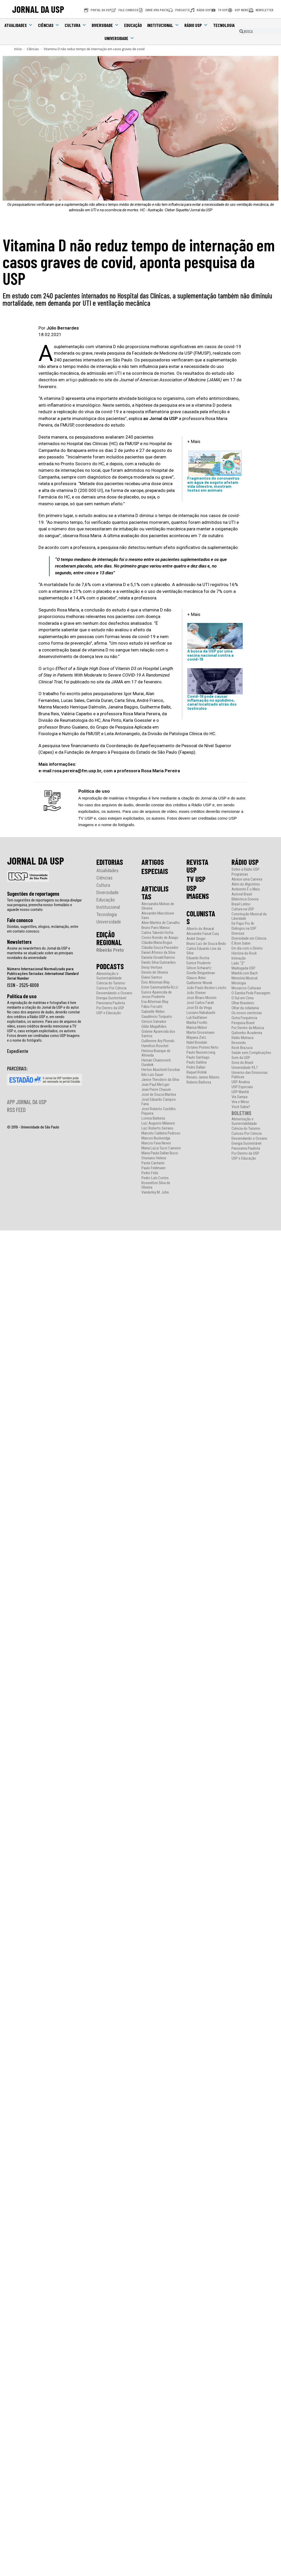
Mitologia (239, 983)
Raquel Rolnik (196, 1072)
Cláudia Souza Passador (159, 947)
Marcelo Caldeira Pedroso (160, 1133)
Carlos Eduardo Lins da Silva (203, 950)
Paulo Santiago (198, 1057)
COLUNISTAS (200, 917)
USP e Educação (108, 1013)
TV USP (196, 879)
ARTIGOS (152, 862)
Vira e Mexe (240, 1102)
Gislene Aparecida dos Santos (158, 1033)
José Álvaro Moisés (201, 998)
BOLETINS (241, 1113)
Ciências (48, 25)
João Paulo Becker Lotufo (206, 988)
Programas (240, 874)
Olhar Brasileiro (243, 1003)
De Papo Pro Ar (243, 923)
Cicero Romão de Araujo (159, 937)
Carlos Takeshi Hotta (157, 932)
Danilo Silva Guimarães (158, 962)
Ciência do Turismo (110, 983)
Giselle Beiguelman (200, 973)
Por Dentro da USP (110, 1008)
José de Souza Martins (158, 1094)
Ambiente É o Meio (246, 889)
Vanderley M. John (155, 1192)
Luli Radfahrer (196, 1017)
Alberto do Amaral (200, 929)
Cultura (75, 25)
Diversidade (105, 25)
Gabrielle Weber (153, 1011)
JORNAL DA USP (38, 9)
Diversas (238, 933)
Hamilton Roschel (154, 1046)
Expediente (17, 1051)
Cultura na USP (243, 909)
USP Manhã (240, 1092)
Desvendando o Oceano (114, 993)
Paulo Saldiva (196, 1062)
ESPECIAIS (154, 871)
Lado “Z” (238, 963)
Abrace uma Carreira (247, 879)
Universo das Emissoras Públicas (250, 1074)
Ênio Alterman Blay (155, 982)
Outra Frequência (244, 1018)
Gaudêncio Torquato (156, 1016)
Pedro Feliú (149, 1173)
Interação (239, 958)
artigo (72, 379)
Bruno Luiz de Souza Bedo (206, 943)
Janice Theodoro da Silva (160, 1079)
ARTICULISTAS (155, 892)
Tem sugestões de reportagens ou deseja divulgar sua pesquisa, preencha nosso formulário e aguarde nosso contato (44, 905)
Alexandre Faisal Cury (202, 934)
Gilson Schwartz (199, 968)
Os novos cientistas (247, 1013)
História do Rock (244, 953)
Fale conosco (20, 920)
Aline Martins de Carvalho (160, 923)
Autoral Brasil (242, 894)
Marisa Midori (196, 1027)
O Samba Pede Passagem (251, 993)
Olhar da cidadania (245, 1008)
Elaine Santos (151, 977)
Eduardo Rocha (197, 958)
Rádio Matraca (243, 1038)
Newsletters (19, 942)
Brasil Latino (241, 904)
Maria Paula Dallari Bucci (159, 1153)
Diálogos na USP (244, 928)
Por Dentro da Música (248, 1028)
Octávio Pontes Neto (202, 1047)
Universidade (119, 38)
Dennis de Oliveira (154, 972)
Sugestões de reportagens (33, 893)
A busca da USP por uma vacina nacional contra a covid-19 (210, 655)
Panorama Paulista (110, 1003)
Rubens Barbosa (198, 1082)
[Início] (18, 49)
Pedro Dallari (195, 1067)
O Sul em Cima (243, 998)
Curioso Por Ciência (111, 988)
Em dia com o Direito (247, 948)
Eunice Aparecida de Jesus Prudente (156, 994)
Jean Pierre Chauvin (156, 1089)
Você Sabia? (241, 1107)
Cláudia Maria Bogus (156, 942)
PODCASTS (110, 966)
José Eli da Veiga (199, 1008)
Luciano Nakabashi (200, 1013)
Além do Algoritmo (246, 884)
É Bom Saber (241, 943)
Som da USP (241, 1058)
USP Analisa (241, 1082)
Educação (133, 25)
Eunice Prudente (198, 963)
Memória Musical (244, 978)
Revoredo (239, 1043)
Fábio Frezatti (151, 1007)
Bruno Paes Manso (155, 928)
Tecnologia (224, 25)
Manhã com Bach (245, 973)
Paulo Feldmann (153, 1168)
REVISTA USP (197, 866)
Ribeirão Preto (110, 950)
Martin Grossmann (200, 1032)
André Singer (196, 939)
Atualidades (18, 25)
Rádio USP (196, 25)
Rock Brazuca (242, 1048)
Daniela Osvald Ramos (158, 957)
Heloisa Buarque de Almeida (155, 1053)
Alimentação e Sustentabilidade (109, 976)
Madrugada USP (243, 968)
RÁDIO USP (245, 862)
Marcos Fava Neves (156, 1143)
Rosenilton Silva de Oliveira (155, 1185)
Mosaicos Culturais (246, 988)
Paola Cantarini (152, 1163)
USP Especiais (242, 1087)
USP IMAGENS (197, 892)
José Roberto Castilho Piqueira (158, 1111)
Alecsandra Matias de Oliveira (157, 906)
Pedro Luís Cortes (155, 1178)
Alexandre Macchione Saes (157, 915)
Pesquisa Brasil (243, 1023)
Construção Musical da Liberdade (249, 916)
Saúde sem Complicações (251, 1053)
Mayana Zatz (196, 1037)
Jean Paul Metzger (155, 1084)
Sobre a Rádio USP (246, 869)
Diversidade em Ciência (249, 938)
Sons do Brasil (242, 1062)
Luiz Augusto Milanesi (158, 1123)
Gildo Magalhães (154, 1026)
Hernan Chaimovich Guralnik (156, 1062)
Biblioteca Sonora (245, 899)
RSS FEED (16, 1109)
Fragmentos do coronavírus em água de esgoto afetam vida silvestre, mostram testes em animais (213, 484)
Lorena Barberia (153, 1118)
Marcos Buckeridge (155, 1138)
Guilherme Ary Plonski (157, 1041)
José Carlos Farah (200, 1003)
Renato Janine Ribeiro (202, 1077)
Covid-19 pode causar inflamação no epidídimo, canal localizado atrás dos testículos (211, 702)
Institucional (163, 25)
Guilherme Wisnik (199, 983)
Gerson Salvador (153, 1021)
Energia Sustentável (111, 998)
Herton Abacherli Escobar (160, 1070)
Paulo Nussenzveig (200, 1052)
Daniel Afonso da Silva (158, 952)
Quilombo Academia (247, 1033)
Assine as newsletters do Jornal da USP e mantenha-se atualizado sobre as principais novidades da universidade (40, 953)
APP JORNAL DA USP (27, 1101)
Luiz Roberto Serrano (157, 1128)
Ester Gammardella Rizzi (159, 987)
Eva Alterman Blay (154, 1002)
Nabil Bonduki (196, 1042)
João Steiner (196, 993)
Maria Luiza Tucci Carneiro (161, 1148)
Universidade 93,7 (245, 1067)
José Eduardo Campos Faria (158, 1101)
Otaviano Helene (153, 1158)
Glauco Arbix (196, 978)
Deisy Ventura (151, 967)
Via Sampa (239, 1097)
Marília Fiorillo (196, 1022)
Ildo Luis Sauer (152, 1075)
